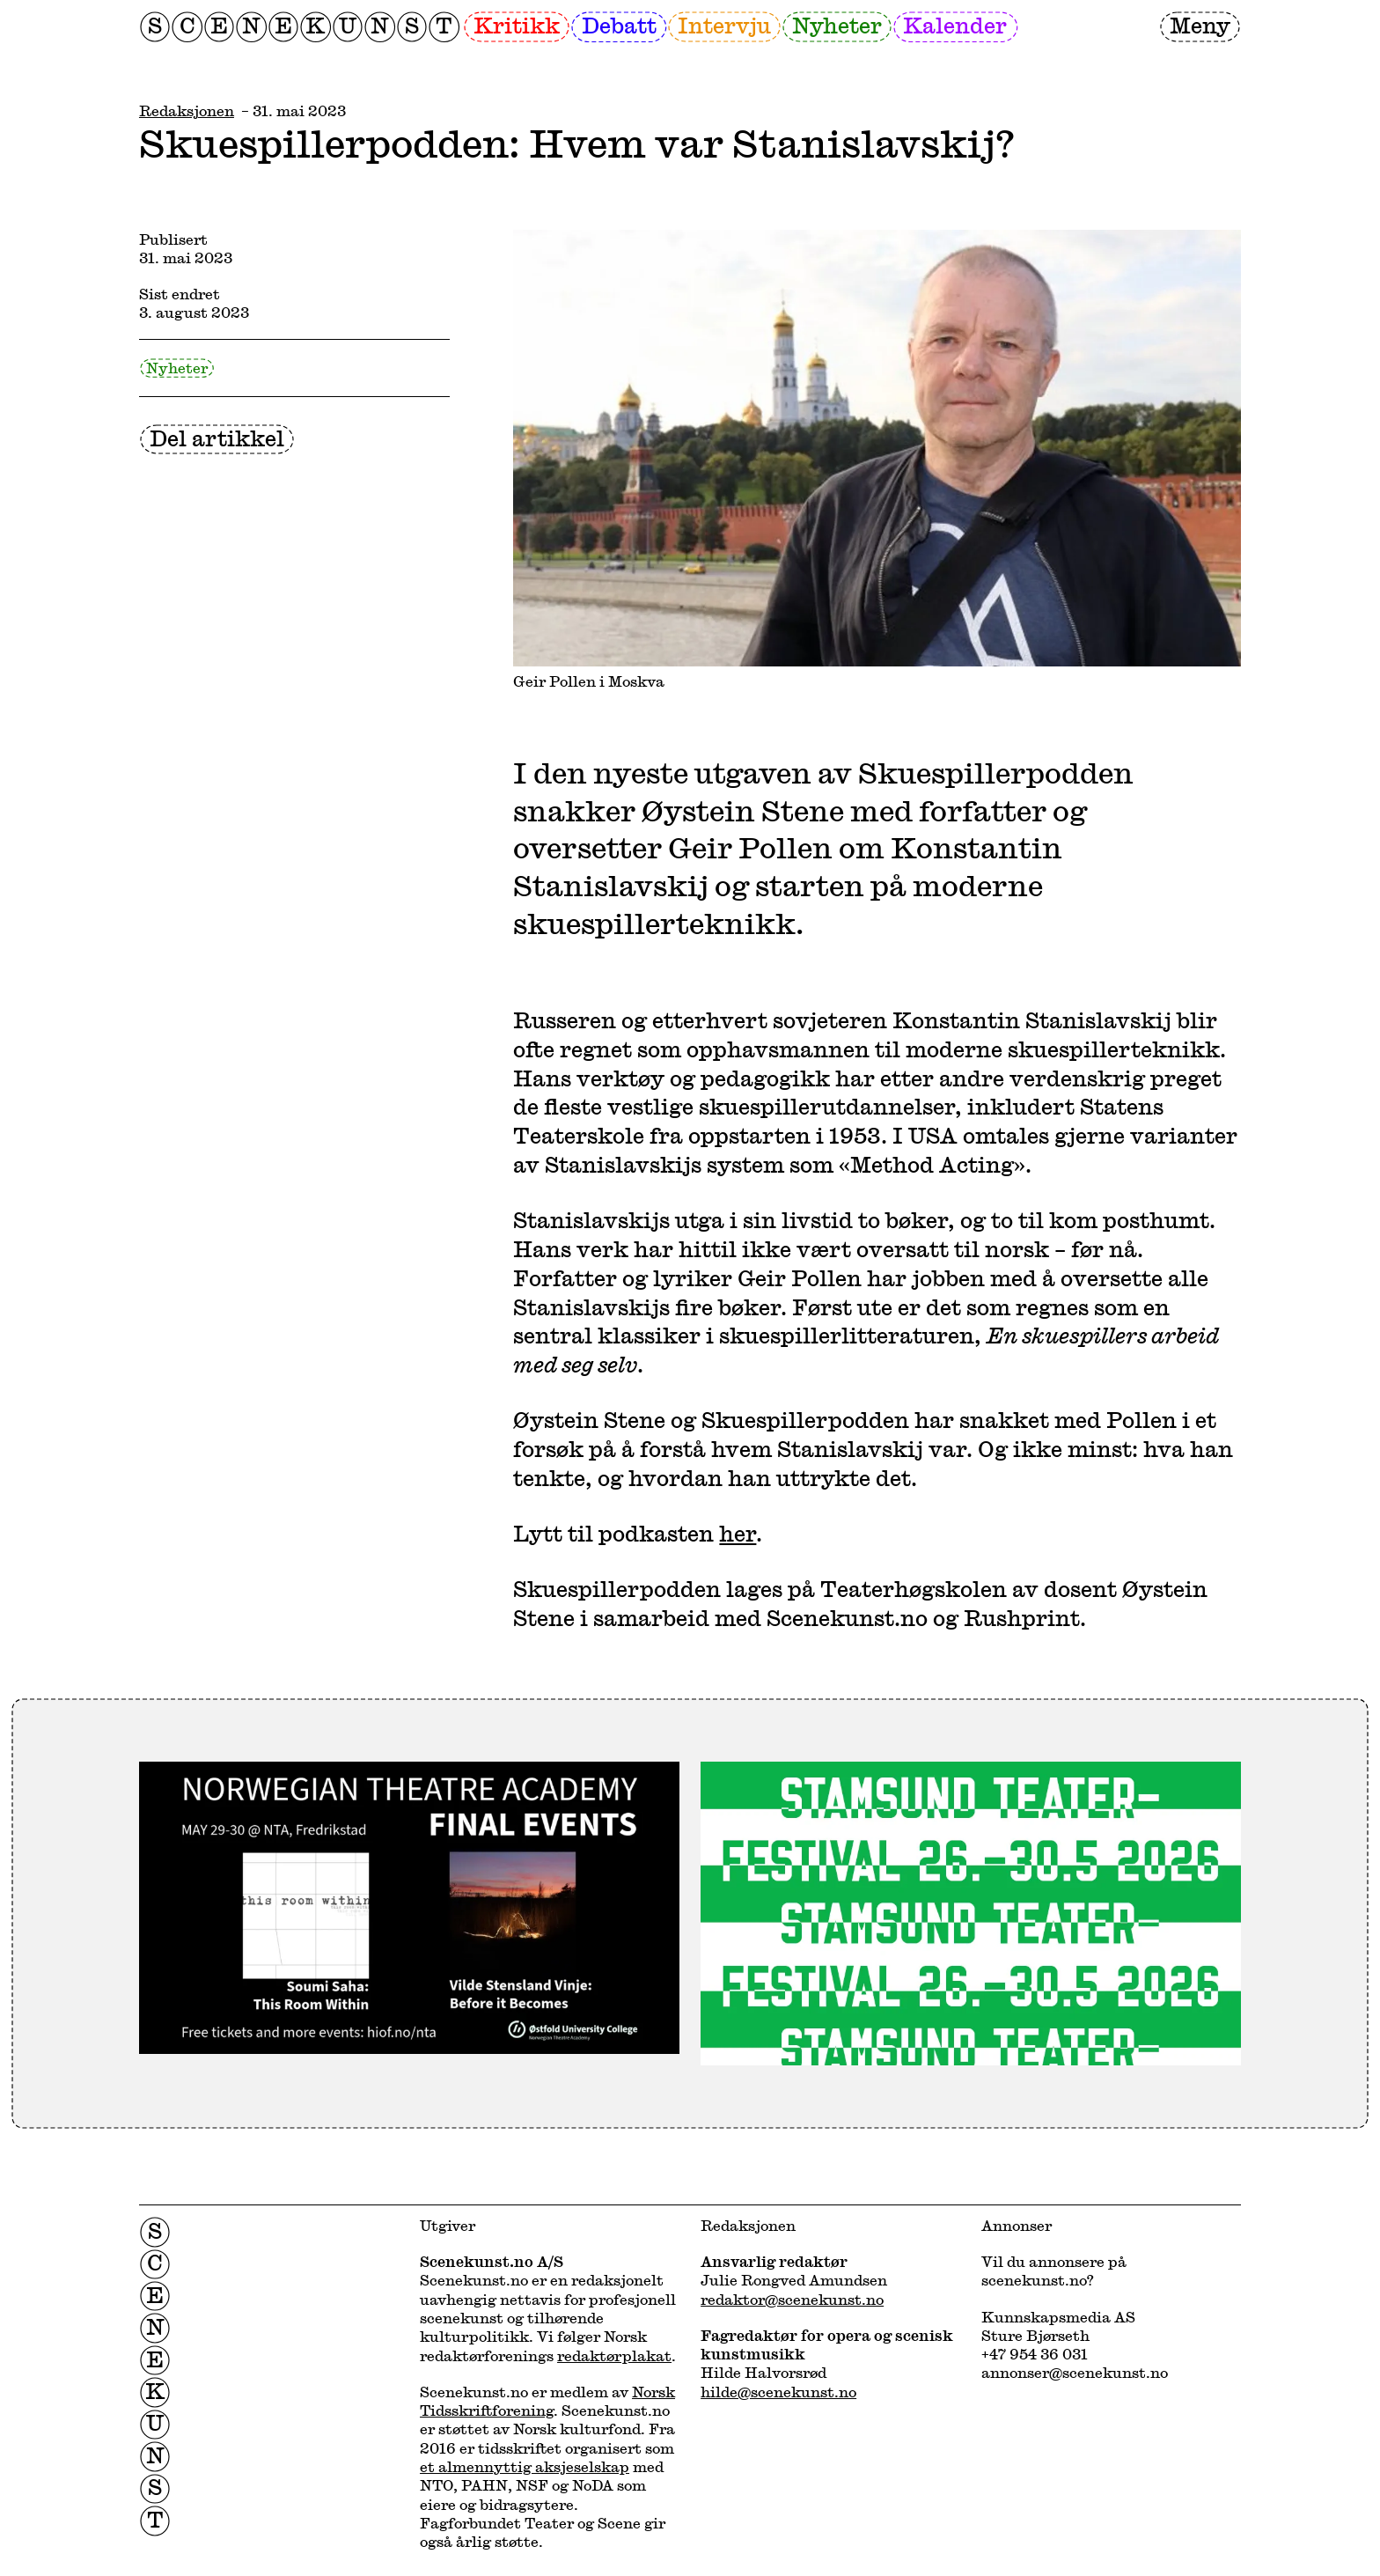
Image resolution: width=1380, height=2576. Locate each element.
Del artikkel (217, 438)
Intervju (724, 25)
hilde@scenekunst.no (778, 2391)
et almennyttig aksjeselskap (524, 2466)
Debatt (619, 25)
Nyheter (837, 25)
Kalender (955, 25)
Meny (1200, 25)
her (737, 1533)
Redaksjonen (186, 110)
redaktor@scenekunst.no (792, 2299)
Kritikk (516, 25)
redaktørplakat (614, 2355)
